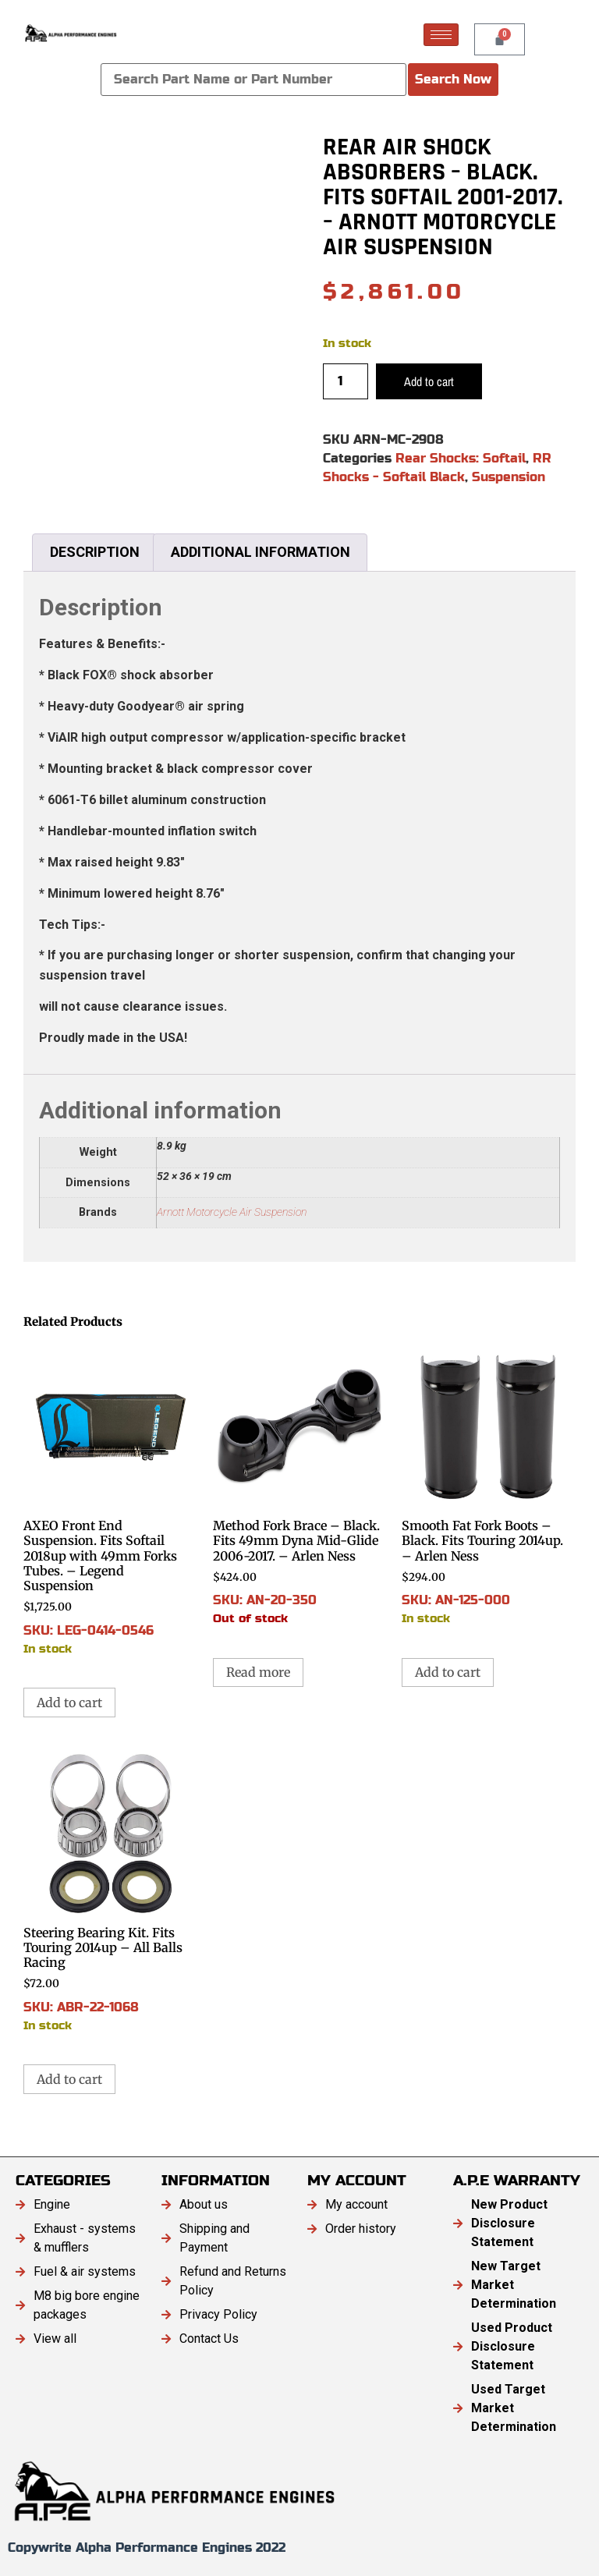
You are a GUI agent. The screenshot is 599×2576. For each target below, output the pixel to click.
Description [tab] (95, 552)
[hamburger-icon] (441, 34)
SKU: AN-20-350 (300, 1484)
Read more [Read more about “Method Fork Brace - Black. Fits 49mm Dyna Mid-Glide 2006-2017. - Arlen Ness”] (258, 1672)
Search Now (453, 79)
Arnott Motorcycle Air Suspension (232, 1212)
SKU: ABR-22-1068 (110, 1891)
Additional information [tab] (260, 552)
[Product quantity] (345, 381)
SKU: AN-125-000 (489, 1484)
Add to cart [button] (69, 1702)
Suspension (508, 476)
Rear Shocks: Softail (460, 458)
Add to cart (429, 381)
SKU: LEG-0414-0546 (110, 1499)
